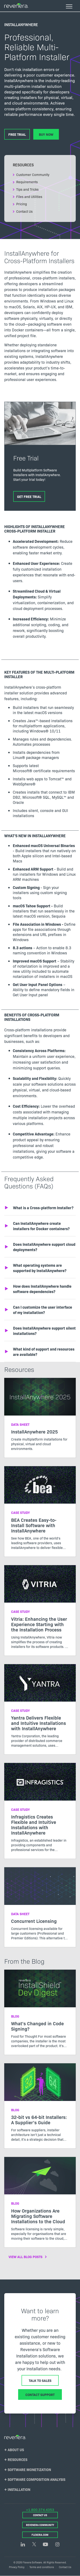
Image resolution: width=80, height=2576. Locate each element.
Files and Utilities (29, 196)
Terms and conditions (41, 2567)
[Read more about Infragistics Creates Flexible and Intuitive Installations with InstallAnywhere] (40, 1811)
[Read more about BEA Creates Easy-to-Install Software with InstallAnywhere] (40, 1511)
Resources (17, 2459)
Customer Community (32, 174)
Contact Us (24, 211)
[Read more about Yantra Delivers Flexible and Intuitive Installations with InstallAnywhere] (40, 1709)
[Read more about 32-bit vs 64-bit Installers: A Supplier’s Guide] (40, 2105)
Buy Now (46, 134)
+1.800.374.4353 (40, 2509)
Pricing (21, 203)
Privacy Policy (17, 2567)
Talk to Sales (40, 2380)
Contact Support (40, 2394)
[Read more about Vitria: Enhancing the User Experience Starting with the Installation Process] (40, 1610)
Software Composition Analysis (36, 2479)
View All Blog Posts (25, 2256)
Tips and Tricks (27, 189)
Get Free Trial (29, 496)
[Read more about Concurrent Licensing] (40, 1907)
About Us (16, 2449)
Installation (19, 2489)
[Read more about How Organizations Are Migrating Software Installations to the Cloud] (40, 2202)
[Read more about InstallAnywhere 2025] (40, 1418)
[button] (40, 1207)
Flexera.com (40, 2534)
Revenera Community (40, 2525)
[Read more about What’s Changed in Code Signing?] (40, 2012)
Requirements (27, 181)
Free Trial (17, 134)
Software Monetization (29, 2469)
